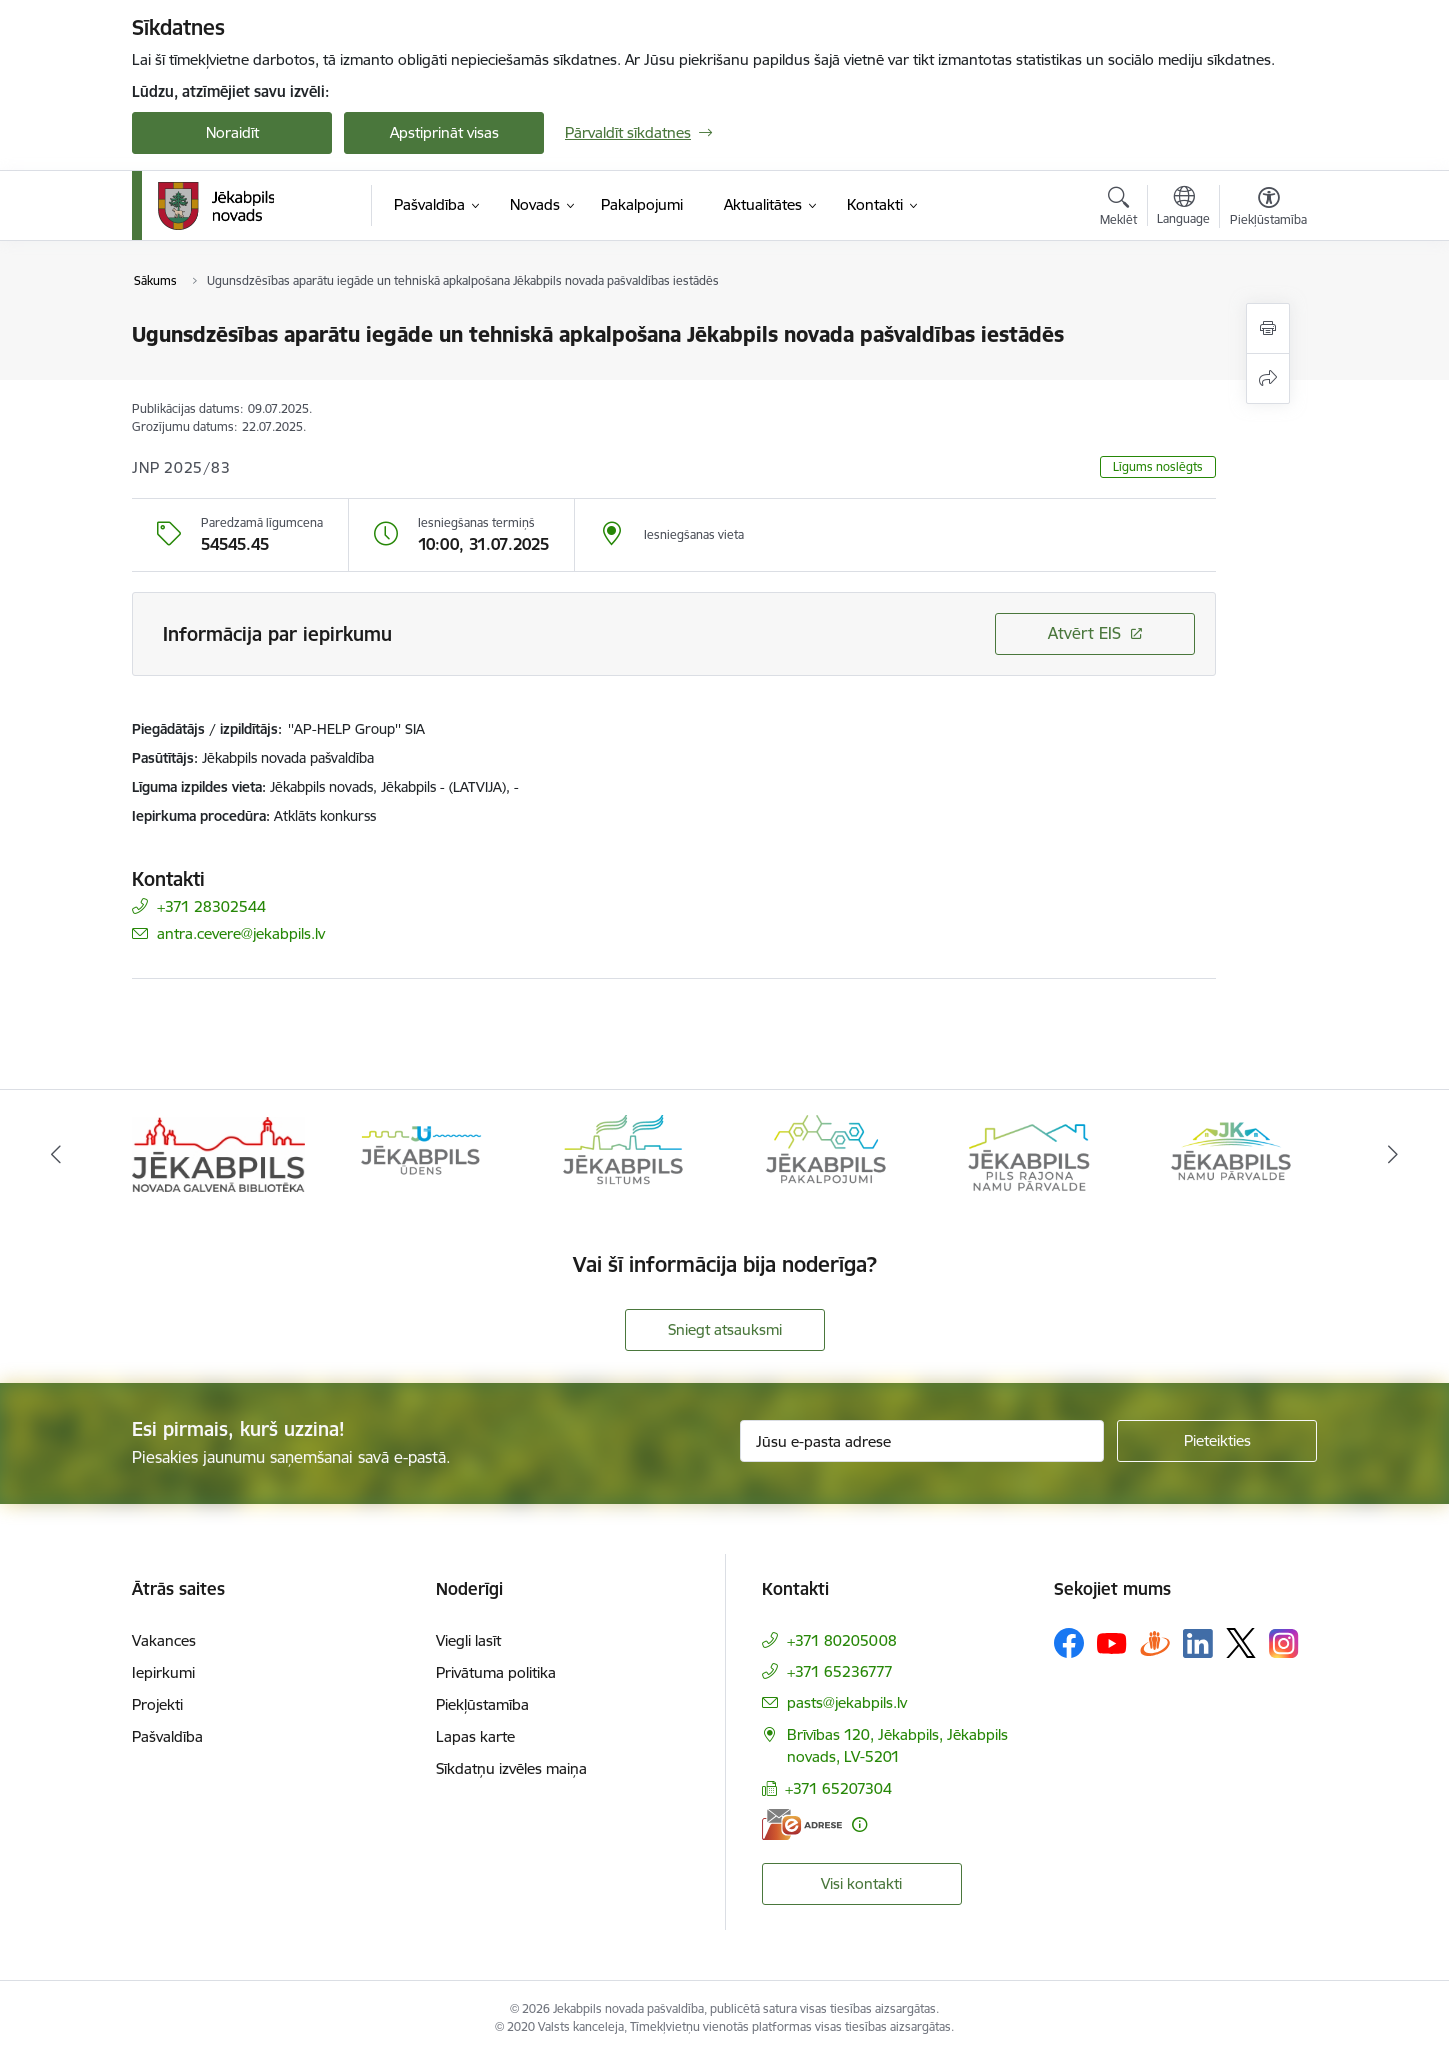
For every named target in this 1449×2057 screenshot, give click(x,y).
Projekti (157, 1704)
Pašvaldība (167, 1736)
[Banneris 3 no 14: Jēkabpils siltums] (623, 1153)
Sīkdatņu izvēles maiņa (511, 1768)
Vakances (164, 1640)
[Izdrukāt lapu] (1268, 328)
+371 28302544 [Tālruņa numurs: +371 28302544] (211, 906)
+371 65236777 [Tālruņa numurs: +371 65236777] (840, 1671)
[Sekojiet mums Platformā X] (1241, 1643)
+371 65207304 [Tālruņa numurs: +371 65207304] (838, 1788)
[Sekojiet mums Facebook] (1069, 1643)
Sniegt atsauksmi (725, 1329)
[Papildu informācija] (859, 1824)
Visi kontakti (861, 1883)
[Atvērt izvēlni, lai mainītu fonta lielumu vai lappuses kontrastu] (1268, 209)
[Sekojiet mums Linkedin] (1198, 1644)
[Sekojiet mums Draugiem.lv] (1155, 1642)
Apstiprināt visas (444, 132)
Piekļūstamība (482, 1704)
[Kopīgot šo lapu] (1268, 378)
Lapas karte (475, 1736)
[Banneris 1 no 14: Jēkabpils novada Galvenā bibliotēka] (218, 1153)
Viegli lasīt (468, 1640)
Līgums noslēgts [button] (1158, 466)
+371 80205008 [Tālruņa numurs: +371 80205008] (842, 1640)
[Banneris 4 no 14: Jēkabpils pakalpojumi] (826, 1153)
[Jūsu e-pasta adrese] (922, 1441)
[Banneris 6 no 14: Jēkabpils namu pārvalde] (1231, 1153)
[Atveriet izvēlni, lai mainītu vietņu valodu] (1183, 208)
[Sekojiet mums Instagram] (1284, 1643)
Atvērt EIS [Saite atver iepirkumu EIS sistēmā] (1084, 633)
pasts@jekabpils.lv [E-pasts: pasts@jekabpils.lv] (847, 1702)
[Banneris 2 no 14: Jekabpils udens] (421, 1153)
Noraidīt (232, 132)
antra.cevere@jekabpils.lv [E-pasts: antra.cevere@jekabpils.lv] (241, 933)
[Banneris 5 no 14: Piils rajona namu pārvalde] (1028, 1153)
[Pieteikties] (1217, 1441)
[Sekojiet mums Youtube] (1112, 1642)
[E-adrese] (802, 1824)
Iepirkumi (163, 1672)
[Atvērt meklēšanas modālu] (1118, 209)
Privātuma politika (496, 1672)
